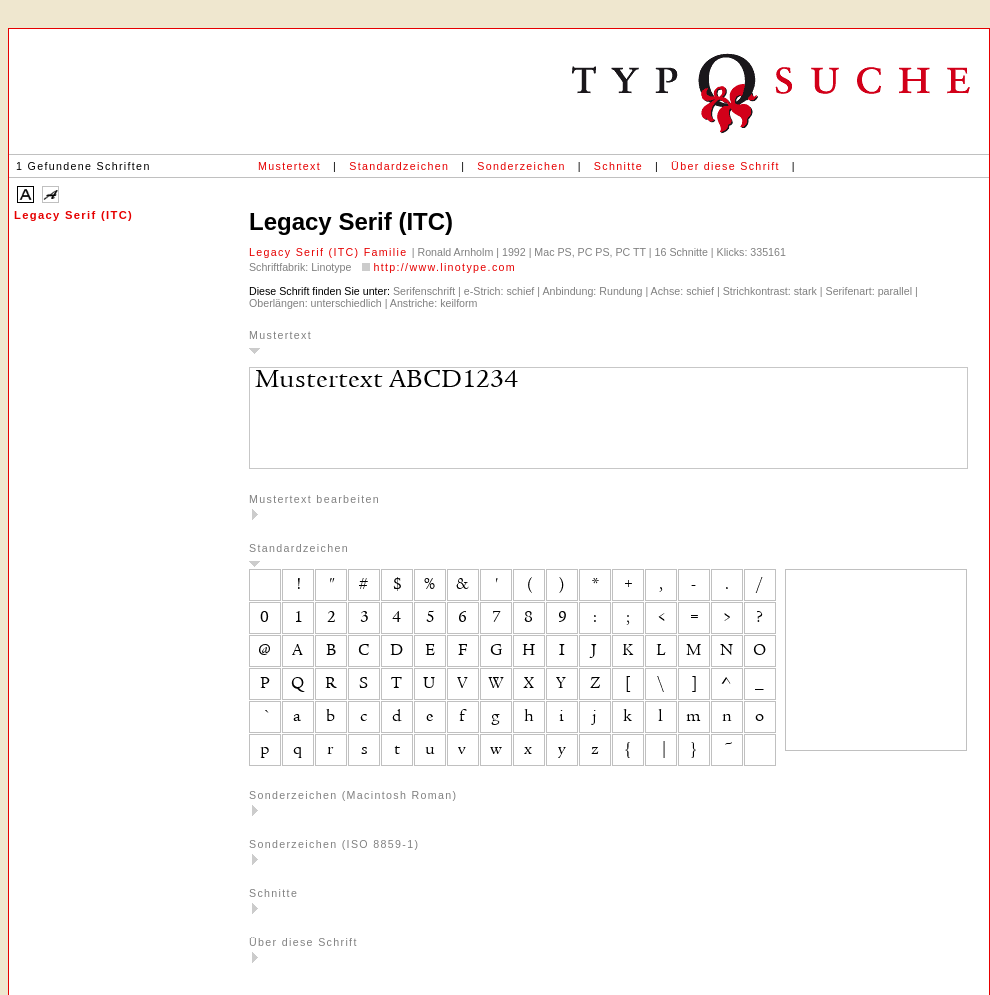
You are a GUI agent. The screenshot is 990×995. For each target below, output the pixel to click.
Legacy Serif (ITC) (73, 215)
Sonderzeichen (521, 166)
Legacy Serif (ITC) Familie (330, 252)
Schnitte (618, 166)
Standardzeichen (399, 166)
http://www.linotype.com (444, 267)
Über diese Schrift (725, 166)
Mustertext (289, 166)
